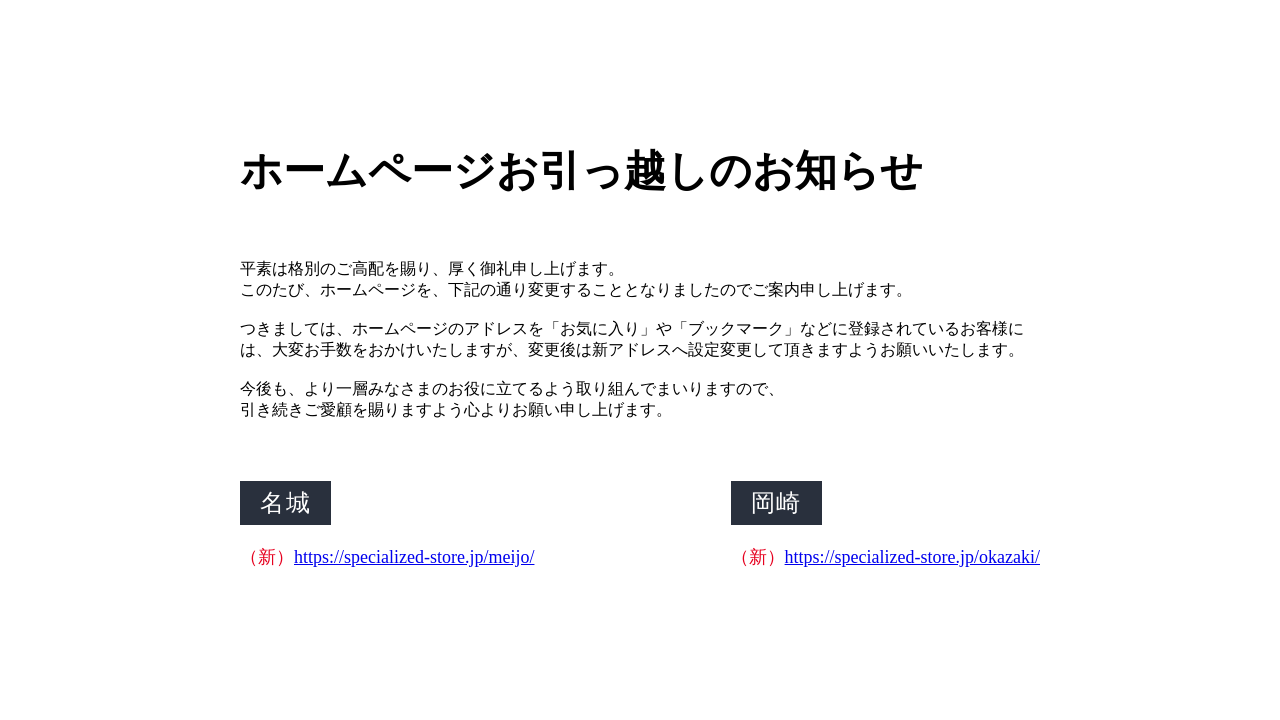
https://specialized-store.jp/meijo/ (414, 557)
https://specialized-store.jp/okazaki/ (912, 557)
